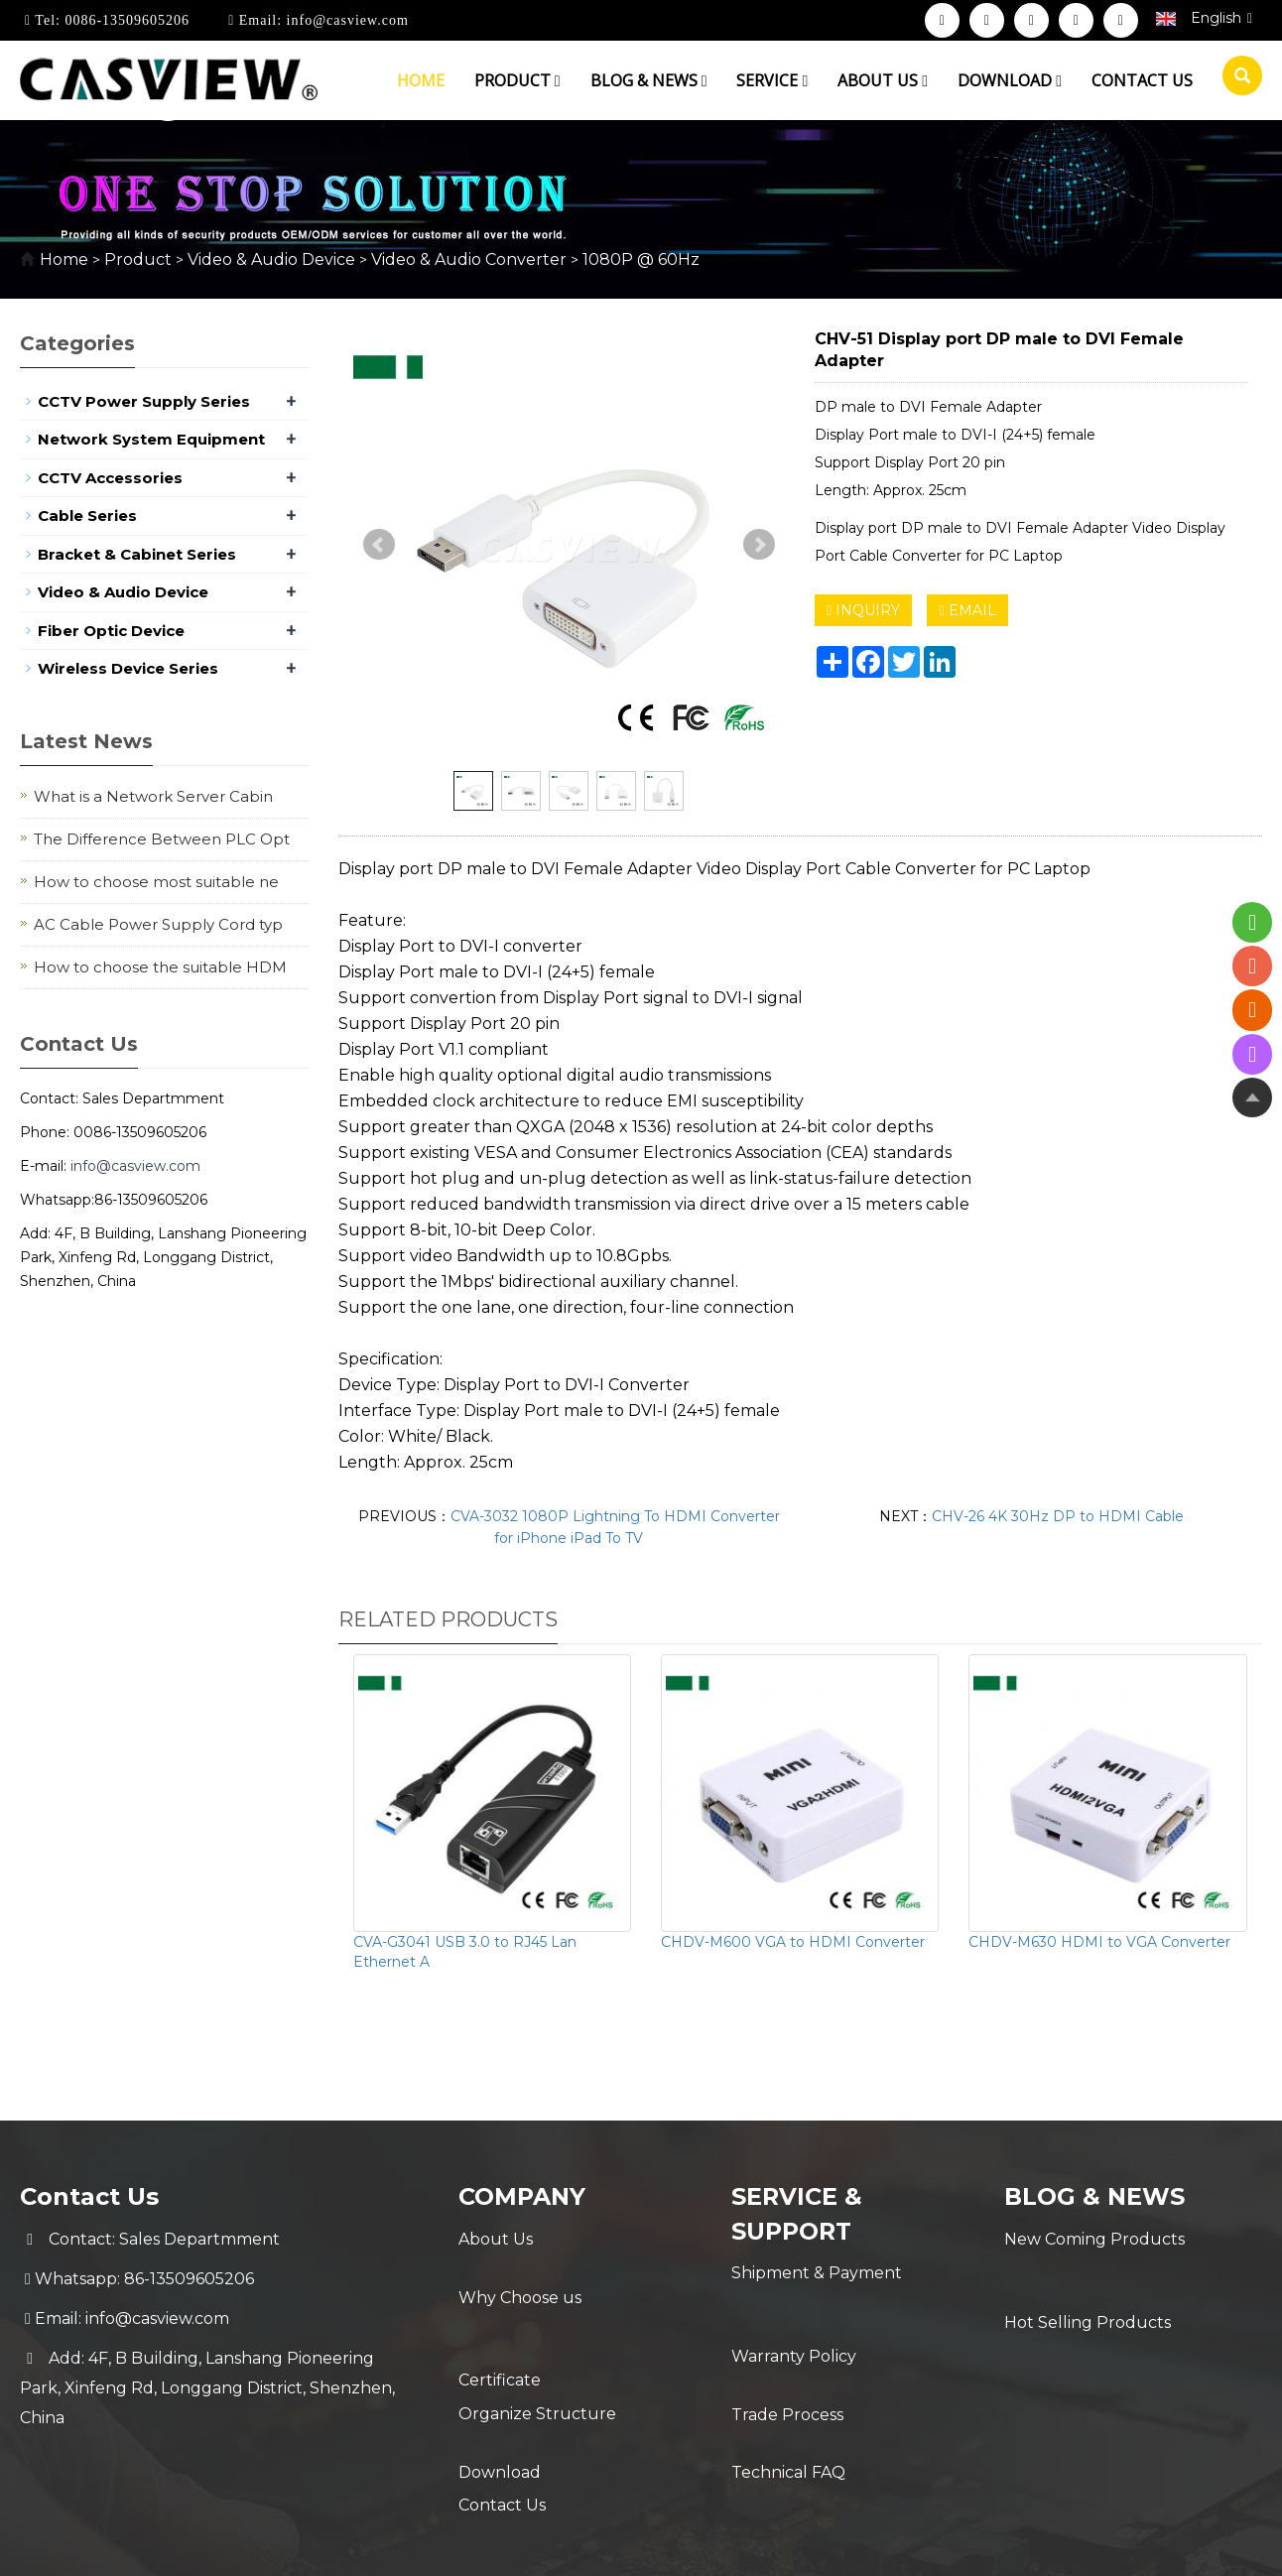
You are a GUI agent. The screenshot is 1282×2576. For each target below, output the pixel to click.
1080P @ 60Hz (639, 259)
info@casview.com (345, 20)
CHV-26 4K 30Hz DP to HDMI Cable (1058, 1516)
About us (882, 80)
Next (759, 545)
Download (1010, 80)
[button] (558, 80)
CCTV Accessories (110, 477)
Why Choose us (519, 2278)
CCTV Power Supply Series (144, 401)
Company (522, 2196)
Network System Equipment (151, 439)
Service (772, 80)
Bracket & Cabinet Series (137, 554)
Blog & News (648, 80)
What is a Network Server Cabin (153, 796)
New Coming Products (1094, 2239)
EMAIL (967, 610)
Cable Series (87, 515)
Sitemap (958, 2543)
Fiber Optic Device (111, 630)
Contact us (1142, 80)
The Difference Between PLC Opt (162, 839)
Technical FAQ (788, 2392)
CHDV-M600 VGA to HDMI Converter (793, 1942)
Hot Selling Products (1087, 2278)
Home (421, 80)
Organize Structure (537, 2358)
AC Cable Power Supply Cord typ (158, 924)
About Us (495, 2239)
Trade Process (787, 2352)
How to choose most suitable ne (156, 881)
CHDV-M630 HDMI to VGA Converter (1099, 1942)
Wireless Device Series (128, 668)
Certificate (499, 2318)
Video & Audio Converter (469, 259)
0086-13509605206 (125, 20)
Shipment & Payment (816, 2272)
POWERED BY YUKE (838, 2543)
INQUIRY (863, 610)
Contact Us (502, 2437)
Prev (379, 545)
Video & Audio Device (271, 259)
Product (517, 80)
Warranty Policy (793, 2312)
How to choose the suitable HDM (160, 967)
